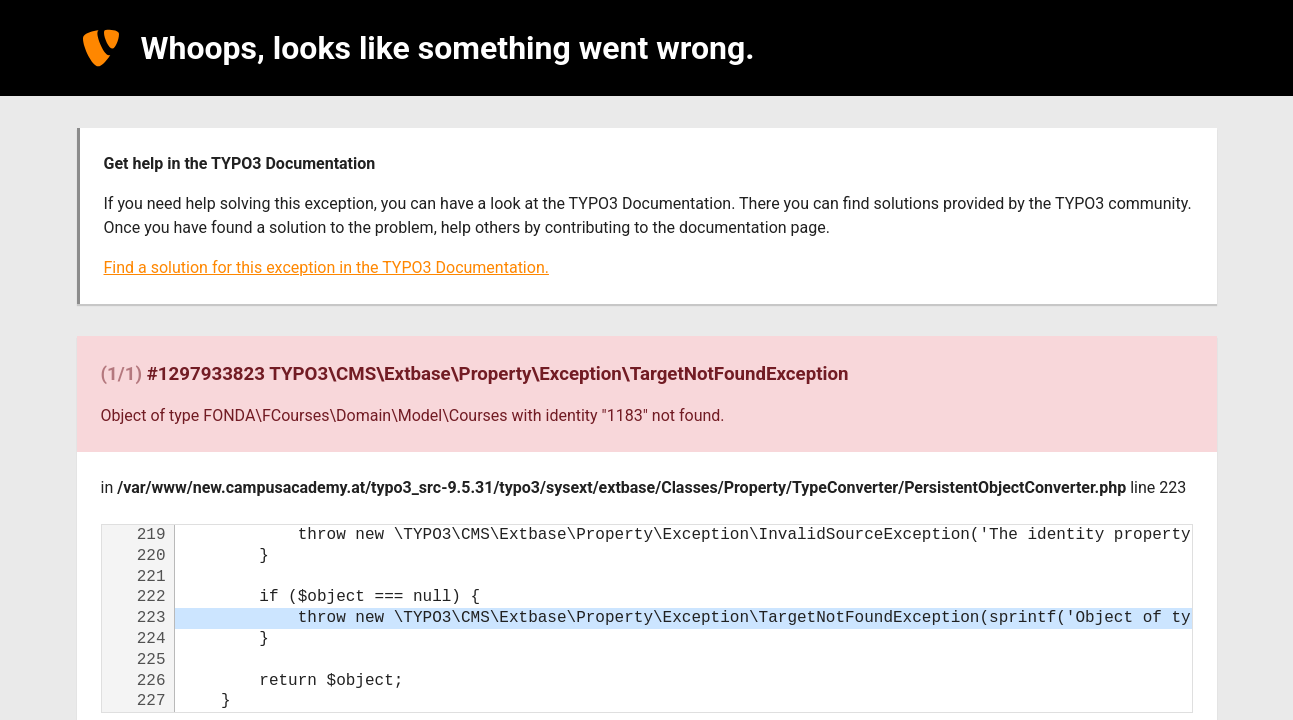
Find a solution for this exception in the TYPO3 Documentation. (326, 267)
